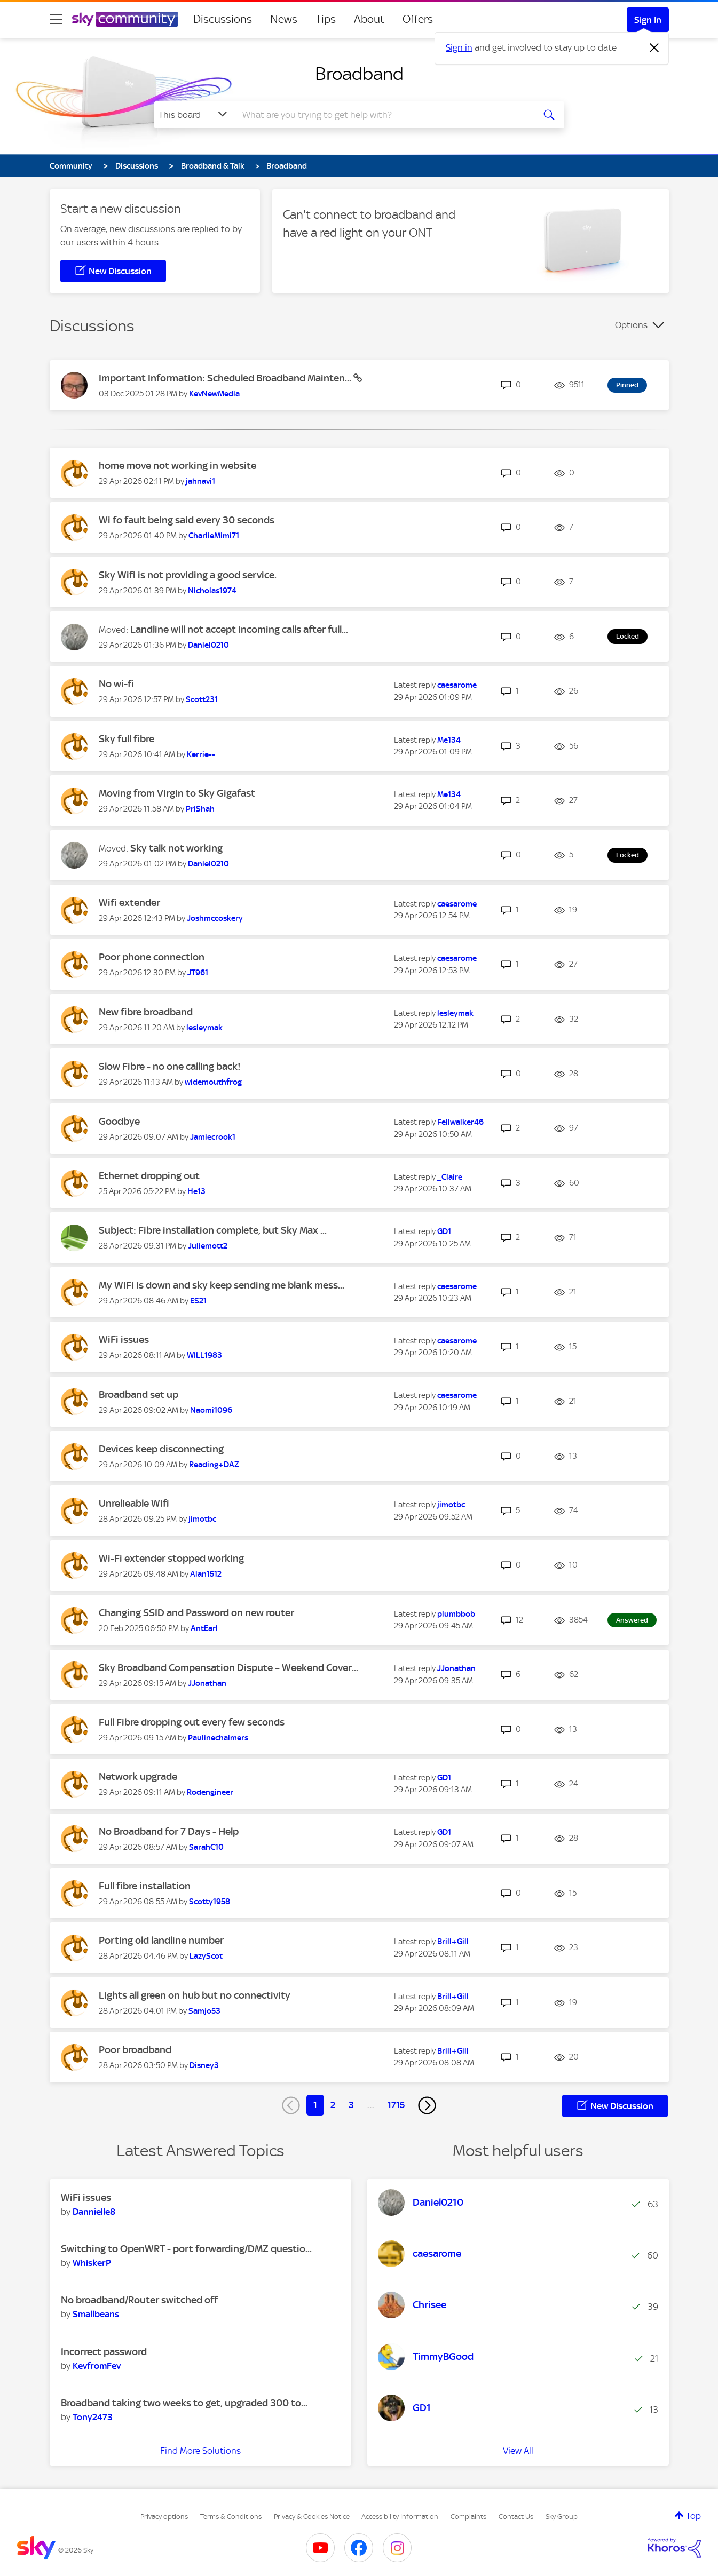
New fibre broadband (146, 1012)
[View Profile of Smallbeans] (96, 2314)
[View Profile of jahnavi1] (200, 481)
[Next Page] (427, 2105)
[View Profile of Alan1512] (206, 1574)
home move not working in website (177, 465)
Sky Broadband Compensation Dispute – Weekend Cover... (228, 1667)
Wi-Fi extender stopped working (171, 1558)
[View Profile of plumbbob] (456, 1614)
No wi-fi (116, 684)
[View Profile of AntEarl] (204, 1628)
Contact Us (516, 2517)
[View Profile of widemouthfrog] (213, 1082)
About (369, 19)
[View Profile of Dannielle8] (94, 2211)
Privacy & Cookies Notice (312, 2517)
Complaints (468, 2517)
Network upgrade (138, 1776)
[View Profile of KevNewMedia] (214, 394)
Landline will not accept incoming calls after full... (239, 629)
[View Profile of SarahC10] (206, 1847)
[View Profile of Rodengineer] (210, 1792)
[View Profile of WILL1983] (204, 1355)
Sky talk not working (176, 848)
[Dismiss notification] (654, 48)
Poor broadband (135, 2050)
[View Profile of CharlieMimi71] (213, 535)
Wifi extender (129, 902)
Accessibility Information (399, 2517)
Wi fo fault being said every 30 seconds (186, 520)
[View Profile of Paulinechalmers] (218, 1738)
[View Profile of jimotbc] (202, 1519)
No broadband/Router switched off (139, 2300)
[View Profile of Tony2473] (93, 2417)
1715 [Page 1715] (396, 2105)
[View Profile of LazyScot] (206, 1956)
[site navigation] (56, 19)
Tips (325, 19)
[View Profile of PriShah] (200, 809)
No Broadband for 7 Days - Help (169, 1831)
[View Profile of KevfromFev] (97, 2365)
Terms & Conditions (231, 2517)
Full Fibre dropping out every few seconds (192, 1722)
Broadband (359, 73)
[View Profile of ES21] (198, 1301)
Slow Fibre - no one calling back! (170, 1066)
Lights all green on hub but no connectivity (194, 1995)
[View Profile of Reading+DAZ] (214, 1464)
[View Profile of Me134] (449, 740)
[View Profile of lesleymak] (204, 1027)
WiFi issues (124, 1339)
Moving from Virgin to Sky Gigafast (177, 793)
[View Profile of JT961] (197, 972)
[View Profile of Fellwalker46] (460, 1122)
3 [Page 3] (351, 2105)
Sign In (647, 19)
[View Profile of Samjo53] (204, 2011)
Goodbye (119, 1121)
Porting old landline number (161, 1940)
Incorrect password (104, 2352)
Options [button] (631, 325)
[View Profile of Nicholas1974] (212, 590)
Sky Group (562, 2517)
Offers (418, 19)
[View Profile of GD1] (444, 1231)
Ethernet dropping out (149, 1176)
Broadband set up (138, 1394)
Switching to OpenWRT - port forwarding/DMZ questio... (186, 2249)
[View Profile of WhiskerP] (92, 2262)
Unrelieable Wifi (134, 1503)
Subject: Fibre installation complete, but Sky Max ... (213, 1230)
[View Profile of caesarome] (457, 685)
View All (518, 2450)
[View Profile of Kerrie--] (201, 754)
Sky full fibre (126, 739)
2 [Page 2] (332, 2105)
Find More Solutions (200, 2450)
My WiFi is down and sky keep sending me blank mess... (221, 1285)
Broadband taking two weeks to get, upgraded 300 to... (184, 2403)
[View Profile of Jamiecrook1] (212, 1137)
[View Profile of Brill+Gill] (453, 1941)
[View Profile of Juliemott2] (207, 1246)
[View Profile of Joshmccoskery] (215, 918)
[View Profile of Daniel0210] (208, 645)
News (283, 19)
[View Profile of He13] (196, 1191)
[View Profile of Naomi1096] (211, 1410)
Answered (632, 1620)
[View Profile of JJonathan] (207, 1683)
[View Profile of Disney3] (204, 2065)
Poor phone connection (151, 957)
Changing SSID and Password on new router (196, 1613)
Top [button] (693, 2515)
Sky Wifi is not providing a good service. (188, 575)
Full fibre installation (145, 1886)
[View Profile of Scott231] (202, 699)
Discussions (222, 19)
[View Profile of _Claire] (449, 1177)
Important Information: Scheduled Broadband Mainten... (226, 378)
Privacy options (164, 2517)
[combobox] (382, 114)
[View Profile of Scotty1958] (209, 1901)
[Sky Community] (125, 19)
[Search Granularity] (194, 114)
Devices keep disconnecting (161, 1449)
